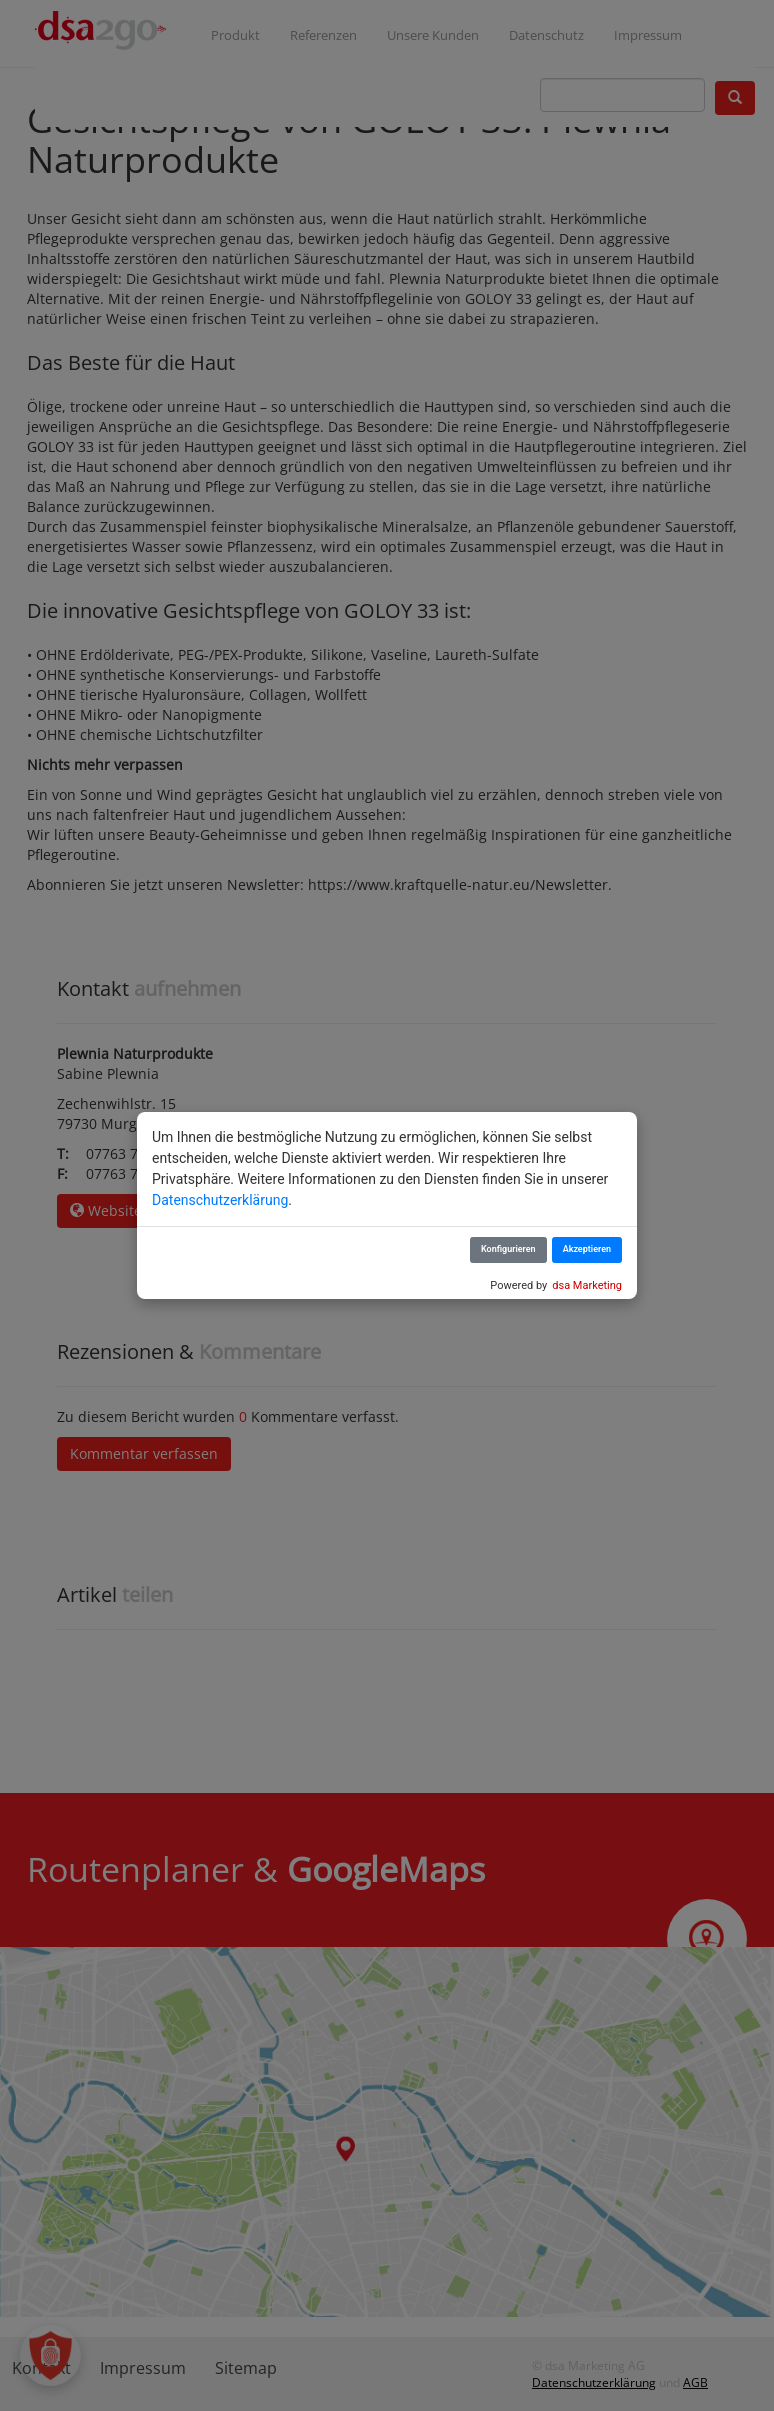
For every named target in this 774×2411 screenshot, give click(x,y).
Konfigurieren (508, 1249)
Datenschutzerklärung (220, 1200)
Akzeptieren (587, 1249)
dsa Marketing (587, 1285)
